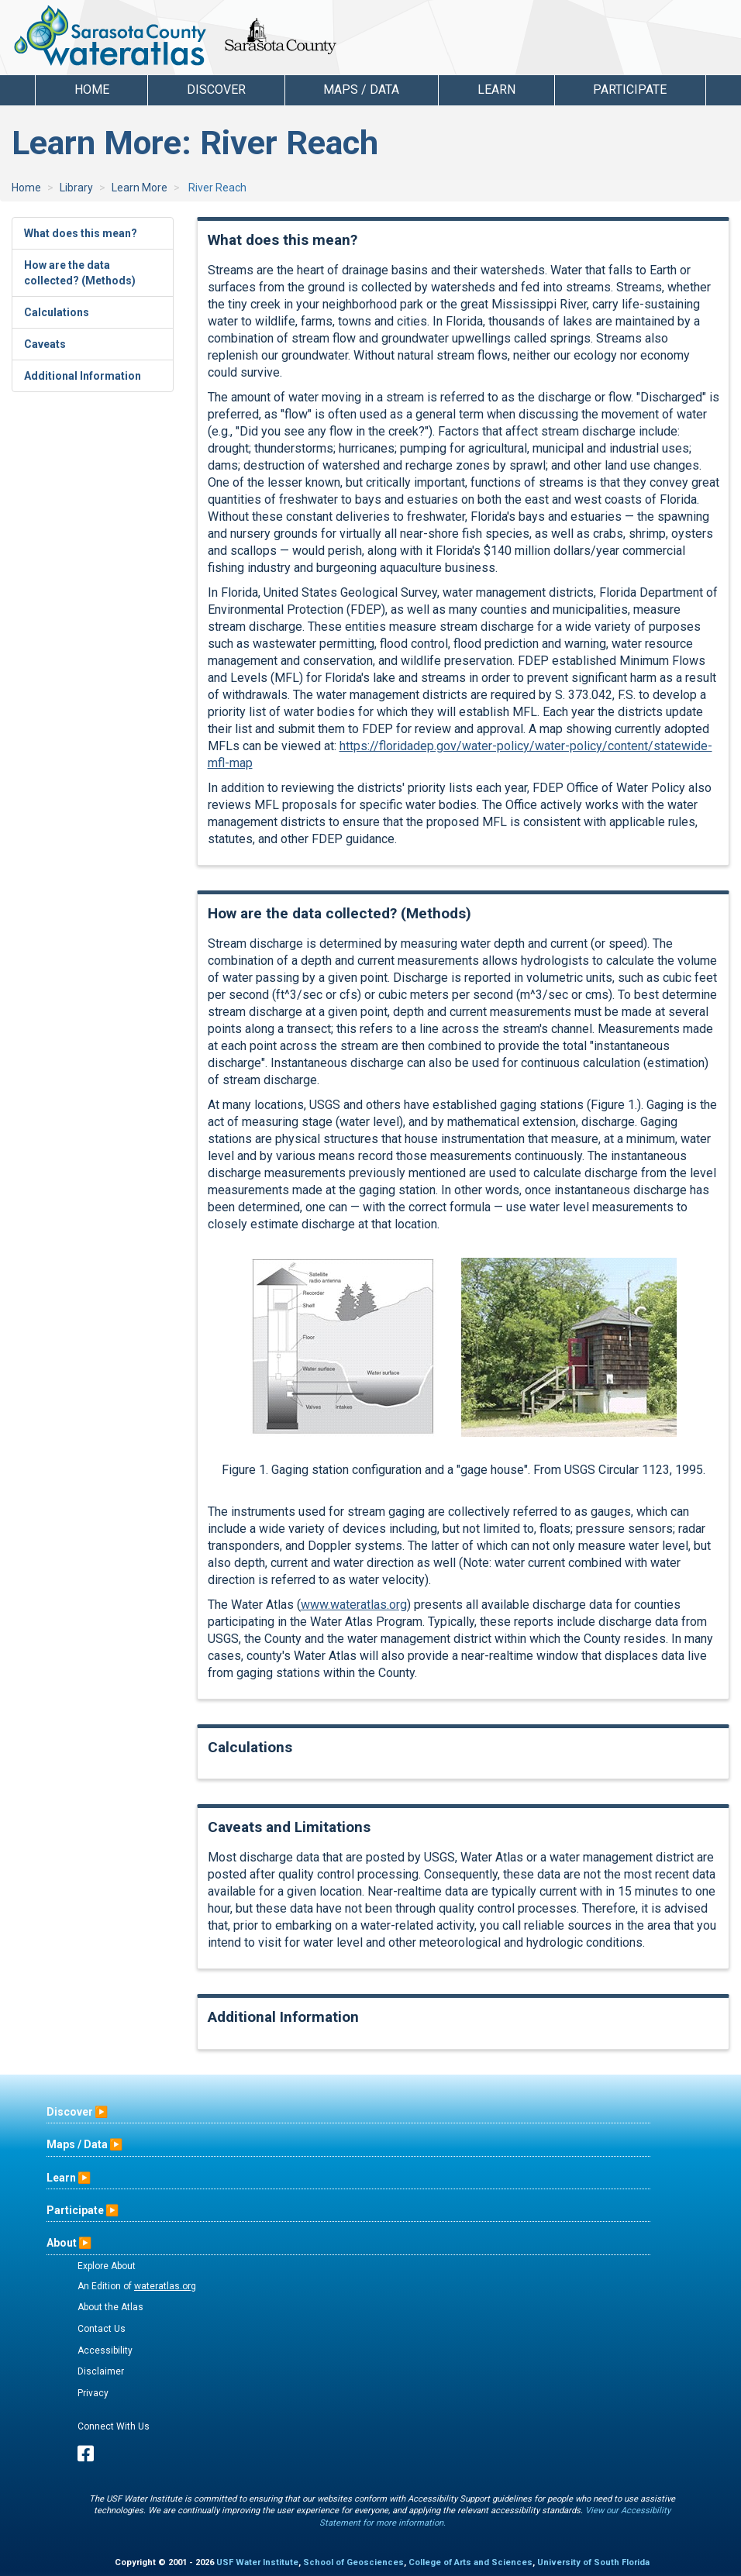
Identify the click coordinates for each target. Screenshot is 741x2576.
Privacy (93, 2393)
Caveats (45, 344)
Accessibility (105, 2350)
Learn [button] (496, 89)
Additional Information (82, 376)
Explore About (107, 2266)
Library (76, 187)
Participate (75, 2210)
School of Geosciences (353, 2562)
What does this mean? (80, 233)
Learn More (139, 187)
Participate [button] (630, 89)
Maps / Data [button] (361, 89)
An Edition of (137, 2286)
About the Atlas (110, 2307)
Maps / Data (77, 2144)
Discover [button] (216, 89)
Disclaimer (101, 2371)
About (62, 2243)
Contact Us (102, 2328)
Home (91, 89)
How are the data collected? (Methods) (80, 273)
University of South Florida (593, 2562)
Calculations (56, 312)
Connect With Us (114, 2426)
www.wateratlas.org (354, 1604)
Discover (70, 2112)
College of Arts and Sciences (470, 2562)
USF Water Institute (257, 2562)
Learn (61, 2177)
